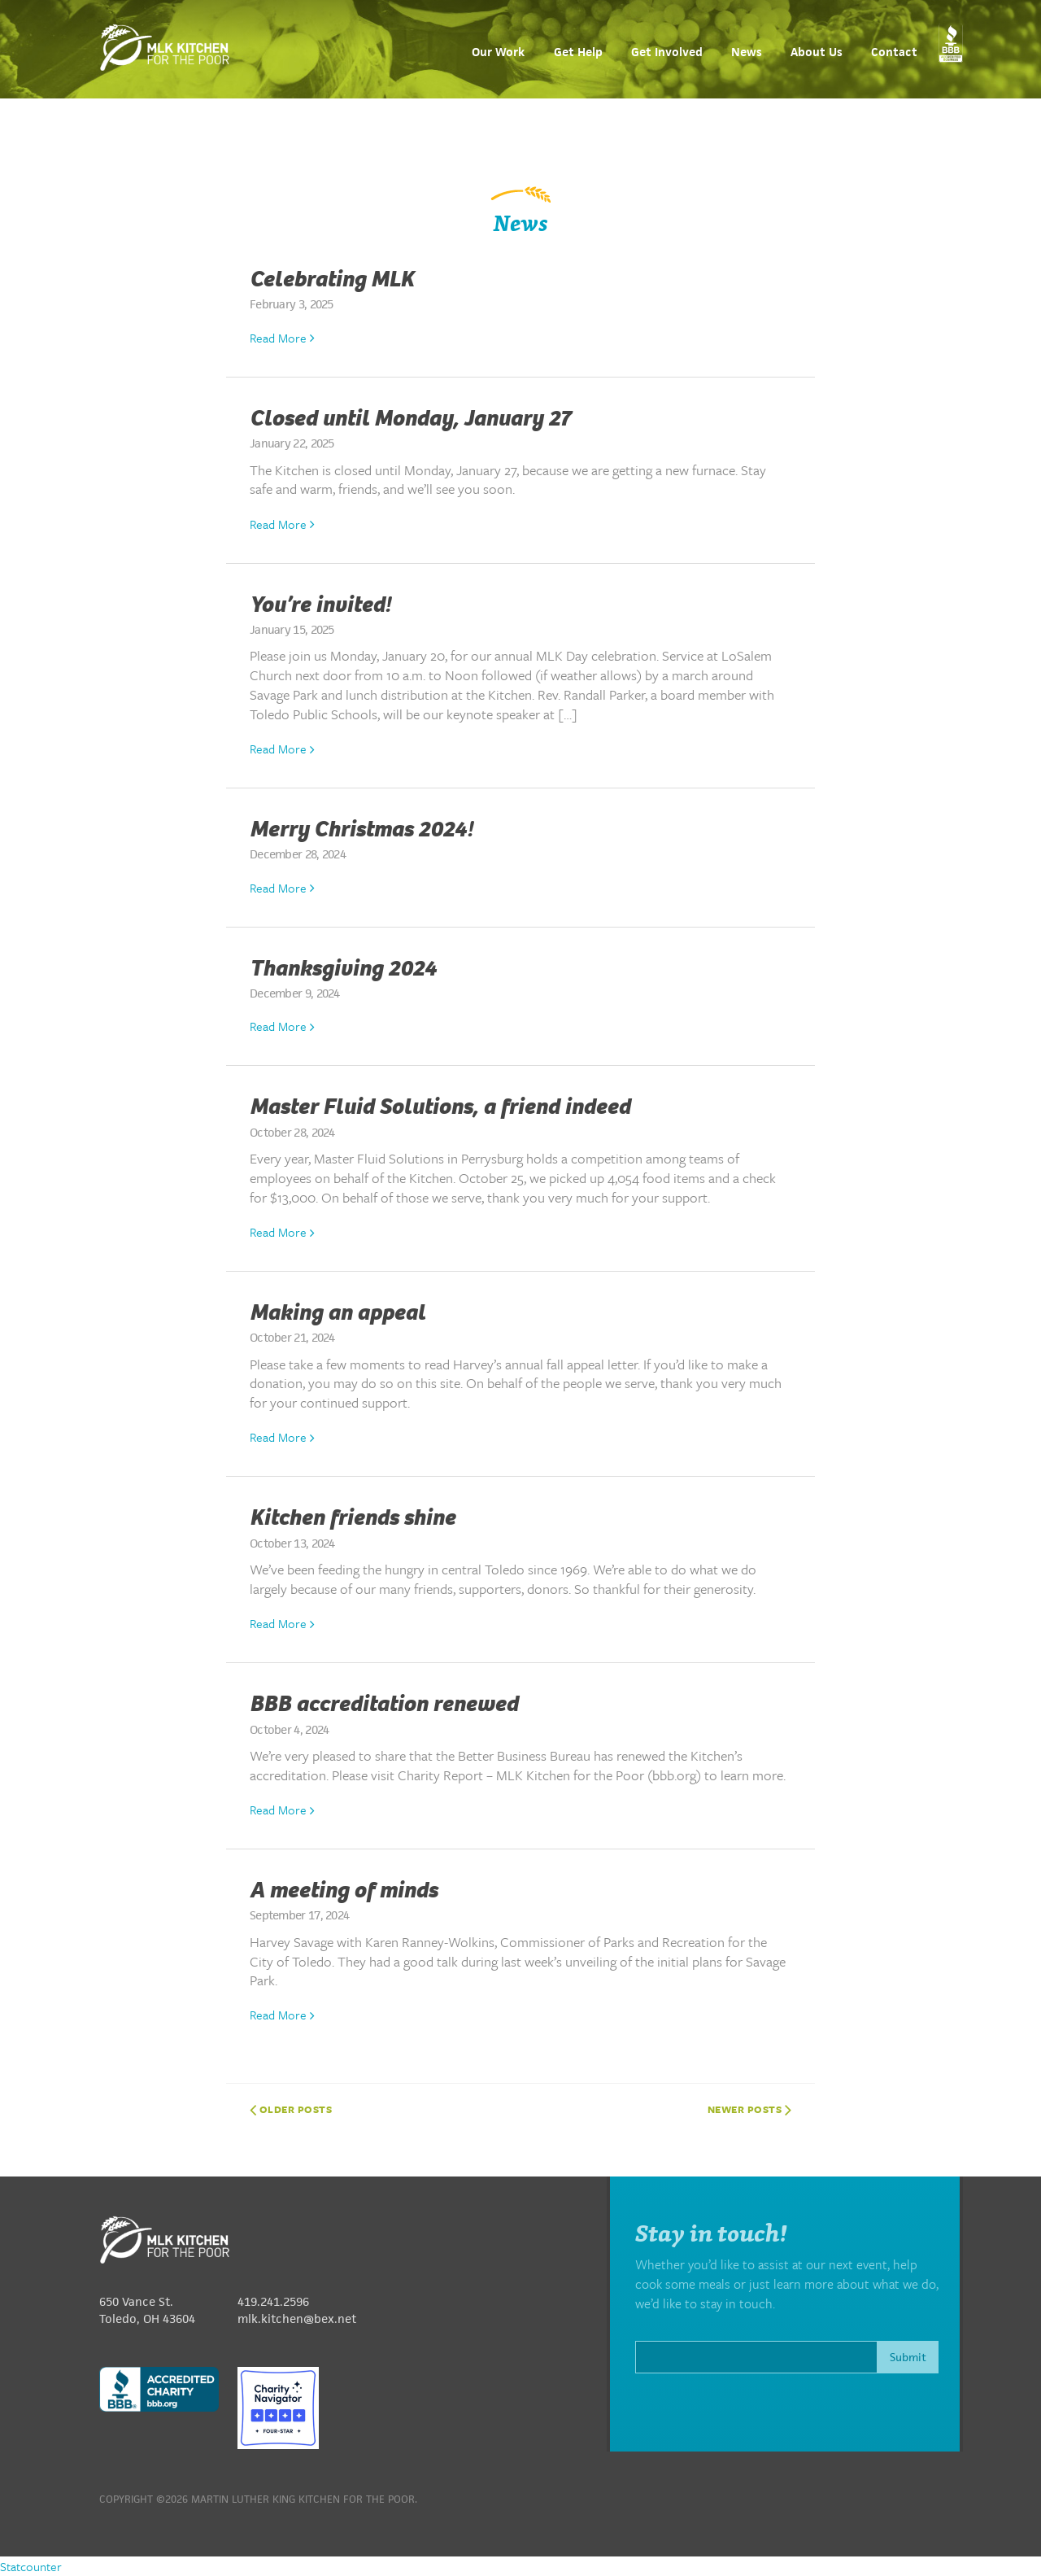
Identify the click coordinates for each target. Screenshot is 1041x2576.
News (746, 52)
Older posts (291, 2109)
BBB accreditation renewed (384, 1703)
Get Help (578, 52)
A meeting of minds (344, 1890)
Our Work (498, 52)
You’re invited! (320, 604)
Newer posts (750, 2109)
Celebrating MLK (332, 279)
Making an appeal (337, 1312)
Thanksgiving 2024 (343, 968)
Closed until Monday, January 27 (410, 418)
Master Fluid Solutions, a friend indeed (440, 1106)
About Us (817, 52)
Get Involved (667, 52)
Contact (894, 52)
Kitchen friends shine (352, 1517)
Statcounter (31, 2566)
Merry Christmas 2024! (361, 829)
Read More (282, 338)
